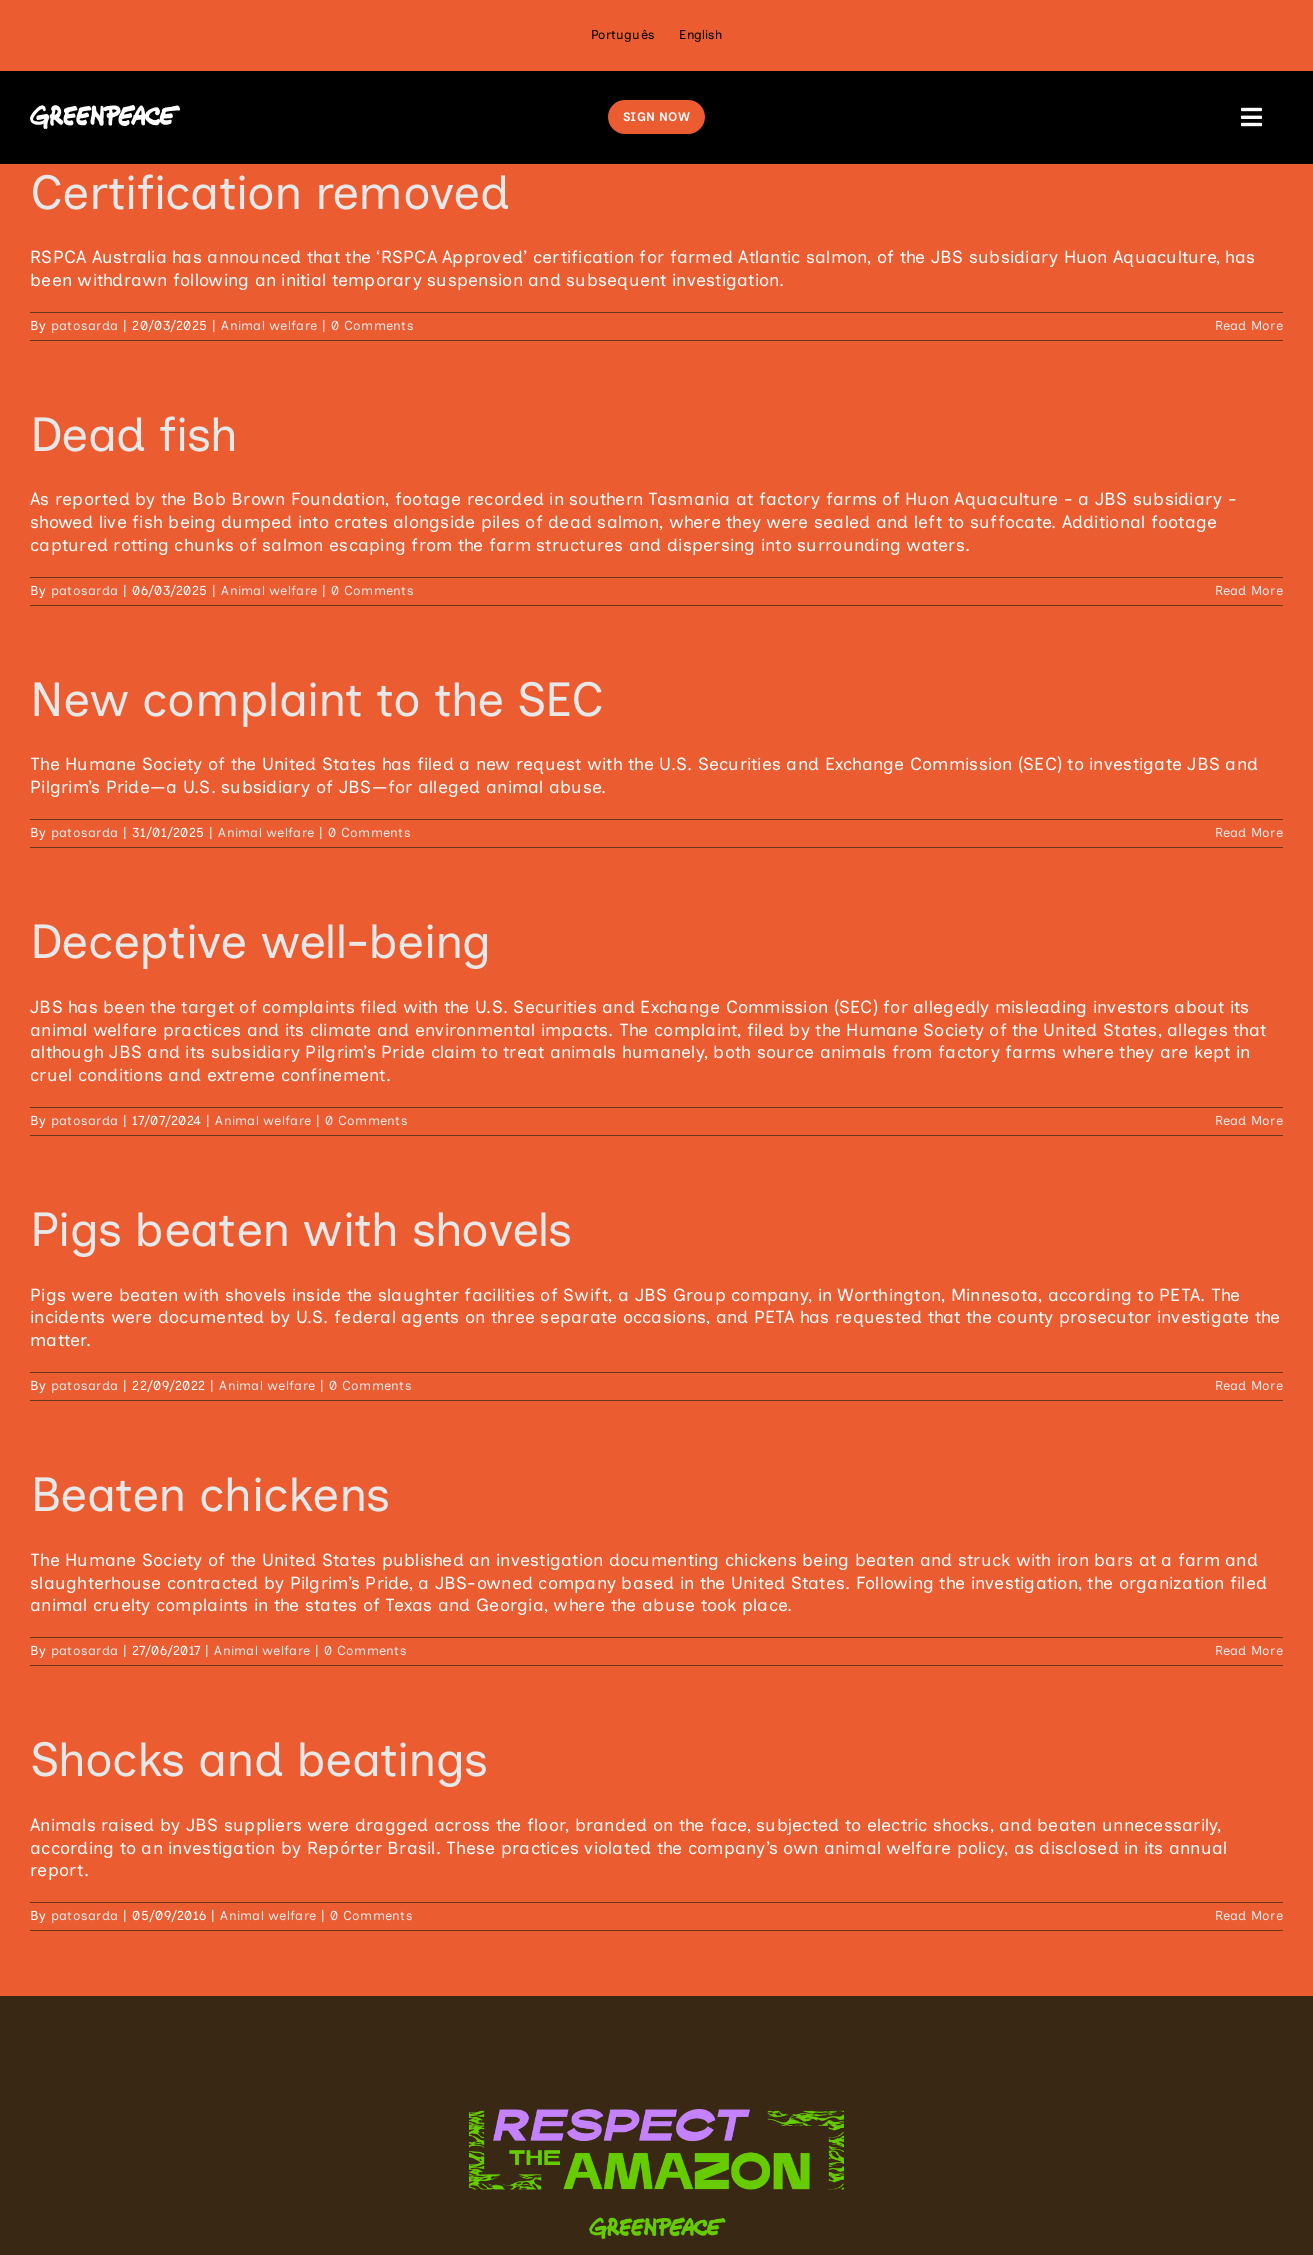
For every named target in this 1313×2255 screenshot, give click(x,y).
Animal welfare (269, 325)
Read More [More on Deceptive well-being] (1249, 1120)
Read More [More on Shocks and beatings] (1249, 1915)
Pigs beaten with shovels (301, 1229)
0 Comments (372, 325)
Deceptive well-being (260, 941)
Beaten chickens (209, 1494)
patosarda (84, 325)
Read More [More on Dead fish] (1249, 590)
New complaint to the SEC (317, 699)
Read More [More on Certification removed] (1249, 325)
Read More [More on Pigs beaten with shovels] (1249, 1385)
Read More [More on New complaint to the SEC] (1249, 832)
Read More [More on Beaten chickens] (1249, 1650)
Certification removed (269, 192)
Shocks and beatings (258, 1759)
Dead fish (134, 434)
